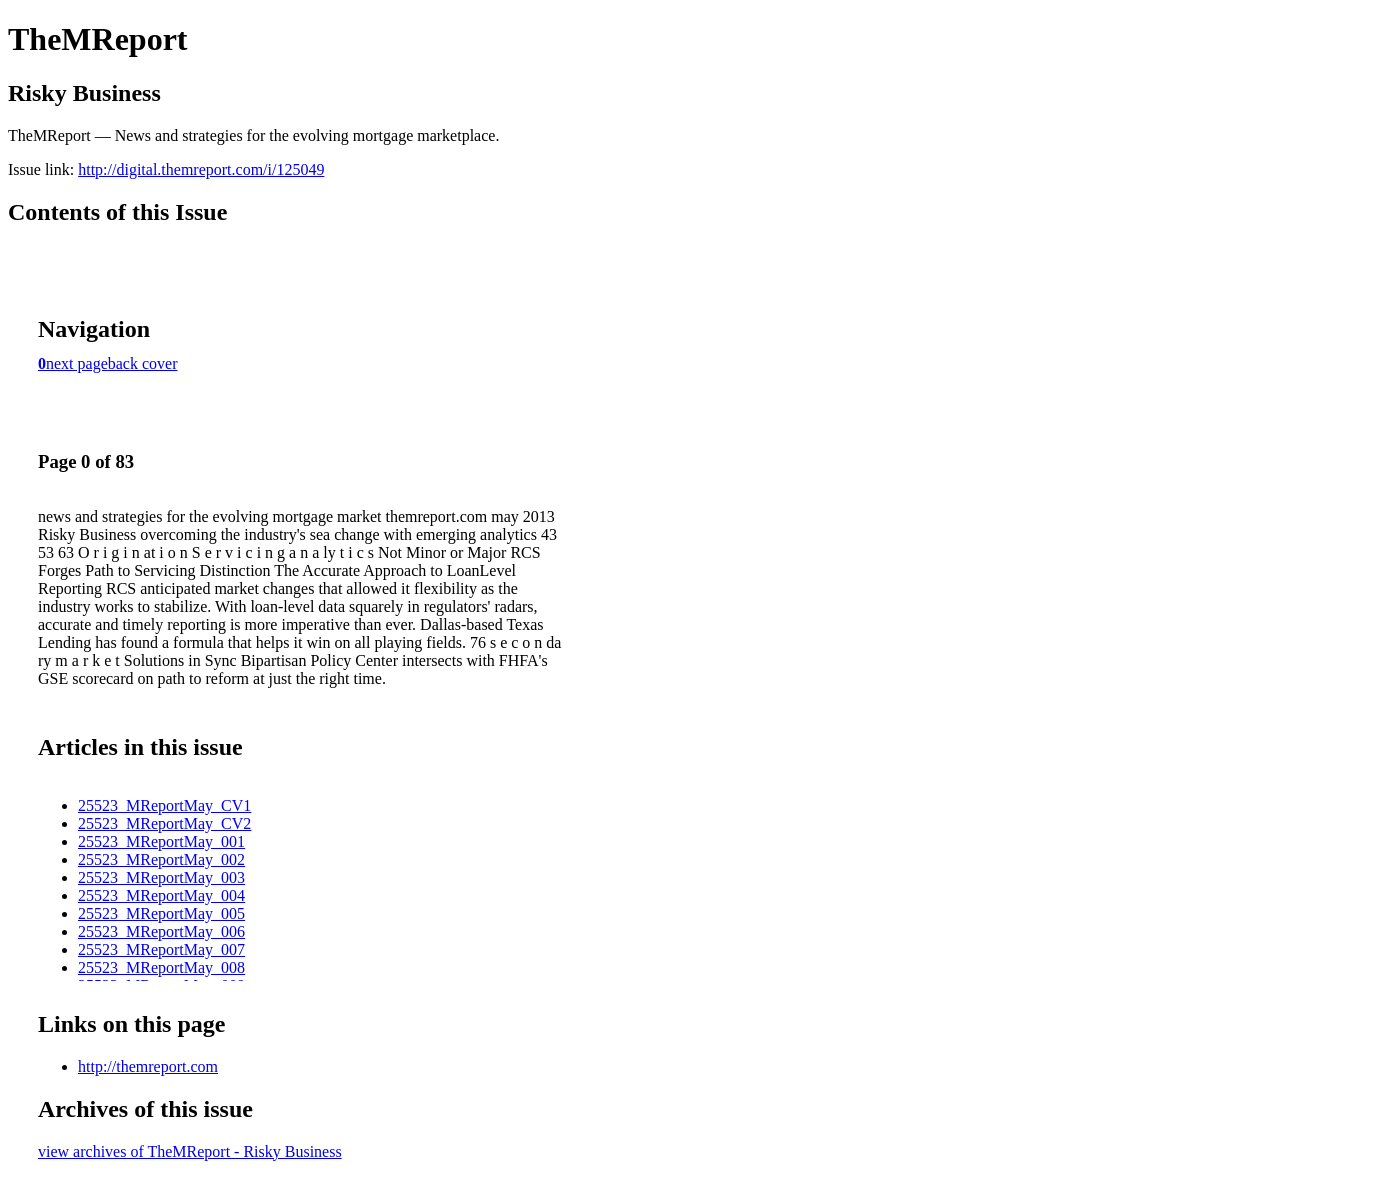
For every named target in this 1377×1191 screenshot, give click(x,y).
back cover (143, 363)
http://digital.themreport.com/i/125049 (201, 169)
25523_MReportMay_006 (161, 931)
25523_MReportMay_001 (161, 841)
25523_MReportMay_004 (161, 895)
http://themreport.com (148, 1066)
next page (77, 363)
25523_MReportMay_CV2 (164, 823)
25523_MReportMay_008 (161, 967)
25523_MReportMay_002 (161, 859)
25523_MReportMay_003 (161, 877)
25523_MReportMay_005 (161, 913)
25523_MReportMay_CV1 (164, 805)
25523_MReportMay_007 (161, 949)
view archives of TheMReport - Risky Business (190, 1151)
